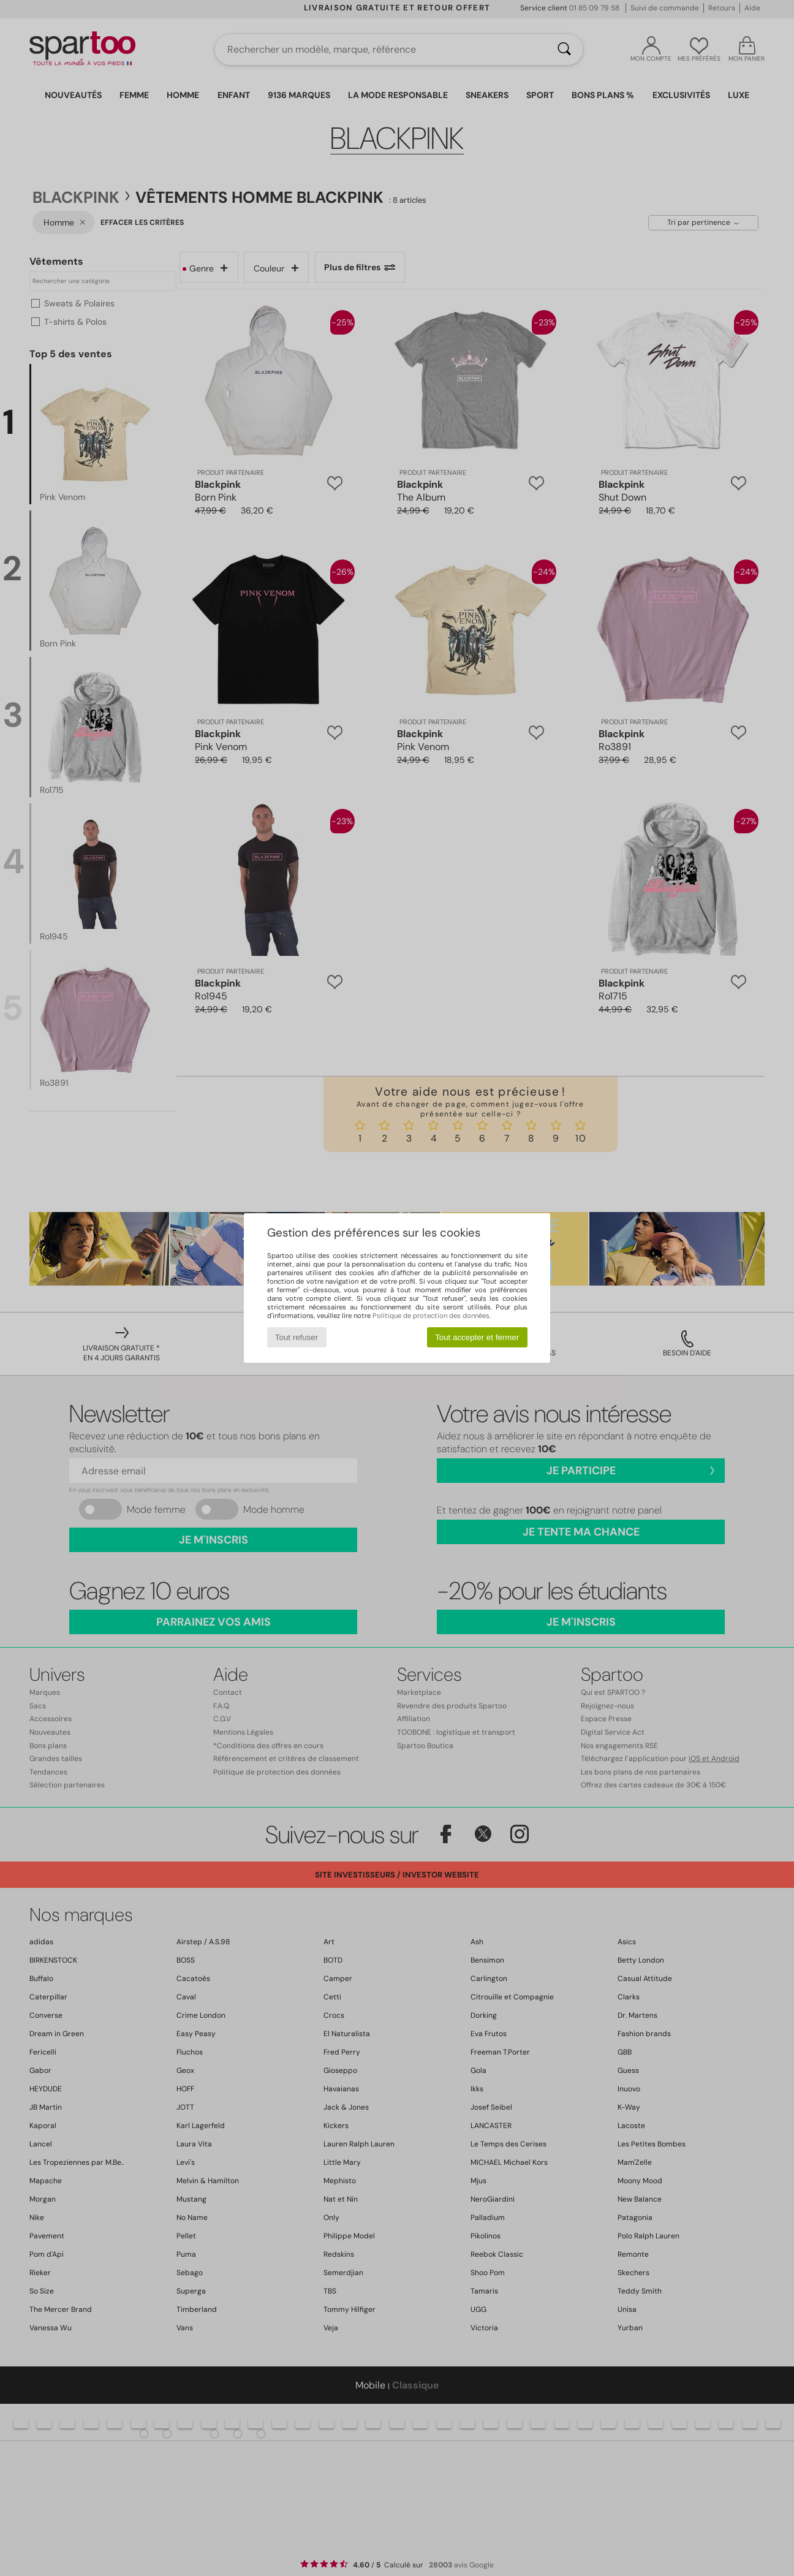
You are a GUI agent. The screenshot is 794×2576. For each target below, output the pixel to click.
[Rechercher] (564, 49)
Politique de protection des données (431, 1315)
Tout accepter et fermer (477, 1337)
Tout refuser (296, 1337)
